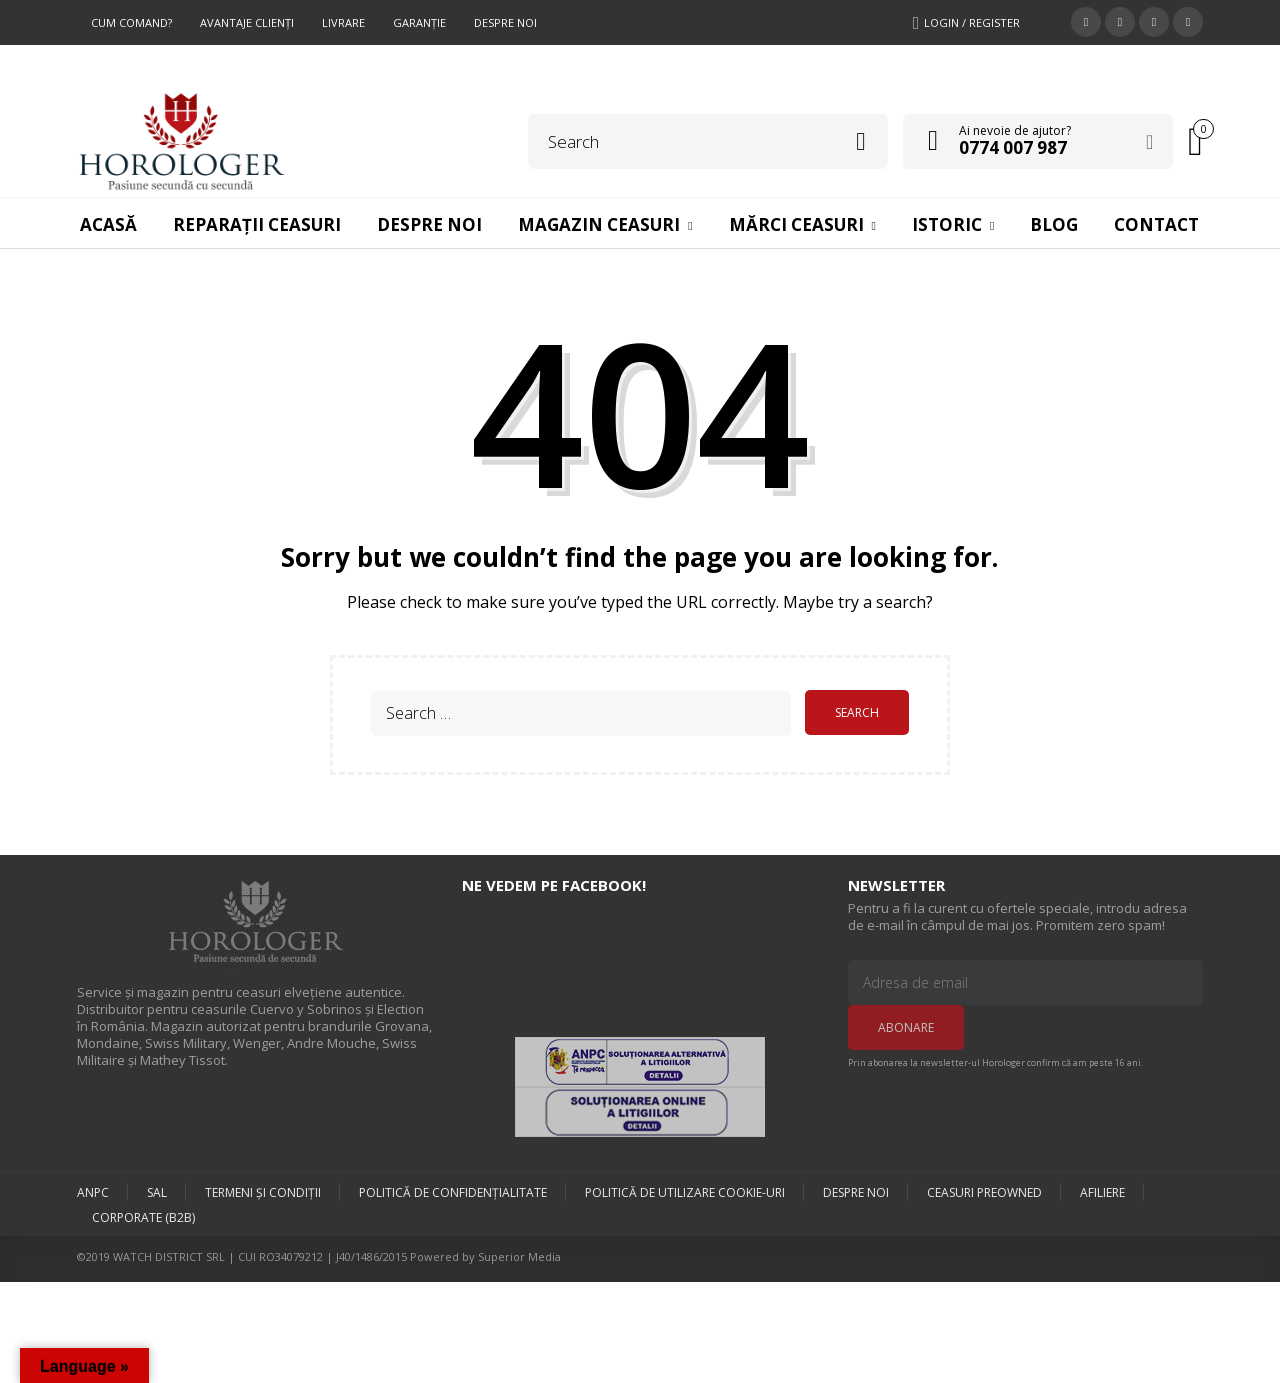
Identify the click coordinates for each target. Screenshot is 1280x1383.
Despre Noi (505, 22)
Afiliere (1102, 1189)
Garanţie (419, 22)
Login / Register (972, 22)
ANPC (93, 1189)
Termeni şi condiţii (263, 1189)
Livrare (343, 22)
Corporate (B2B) (143, 1215)
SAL (157, 1189)
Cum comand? (131, 22)
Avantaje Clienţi (247, 22)
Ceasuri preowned (984, 1189)
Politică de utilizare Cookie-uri (685, 1189)
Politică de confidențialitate (453, 1189)
